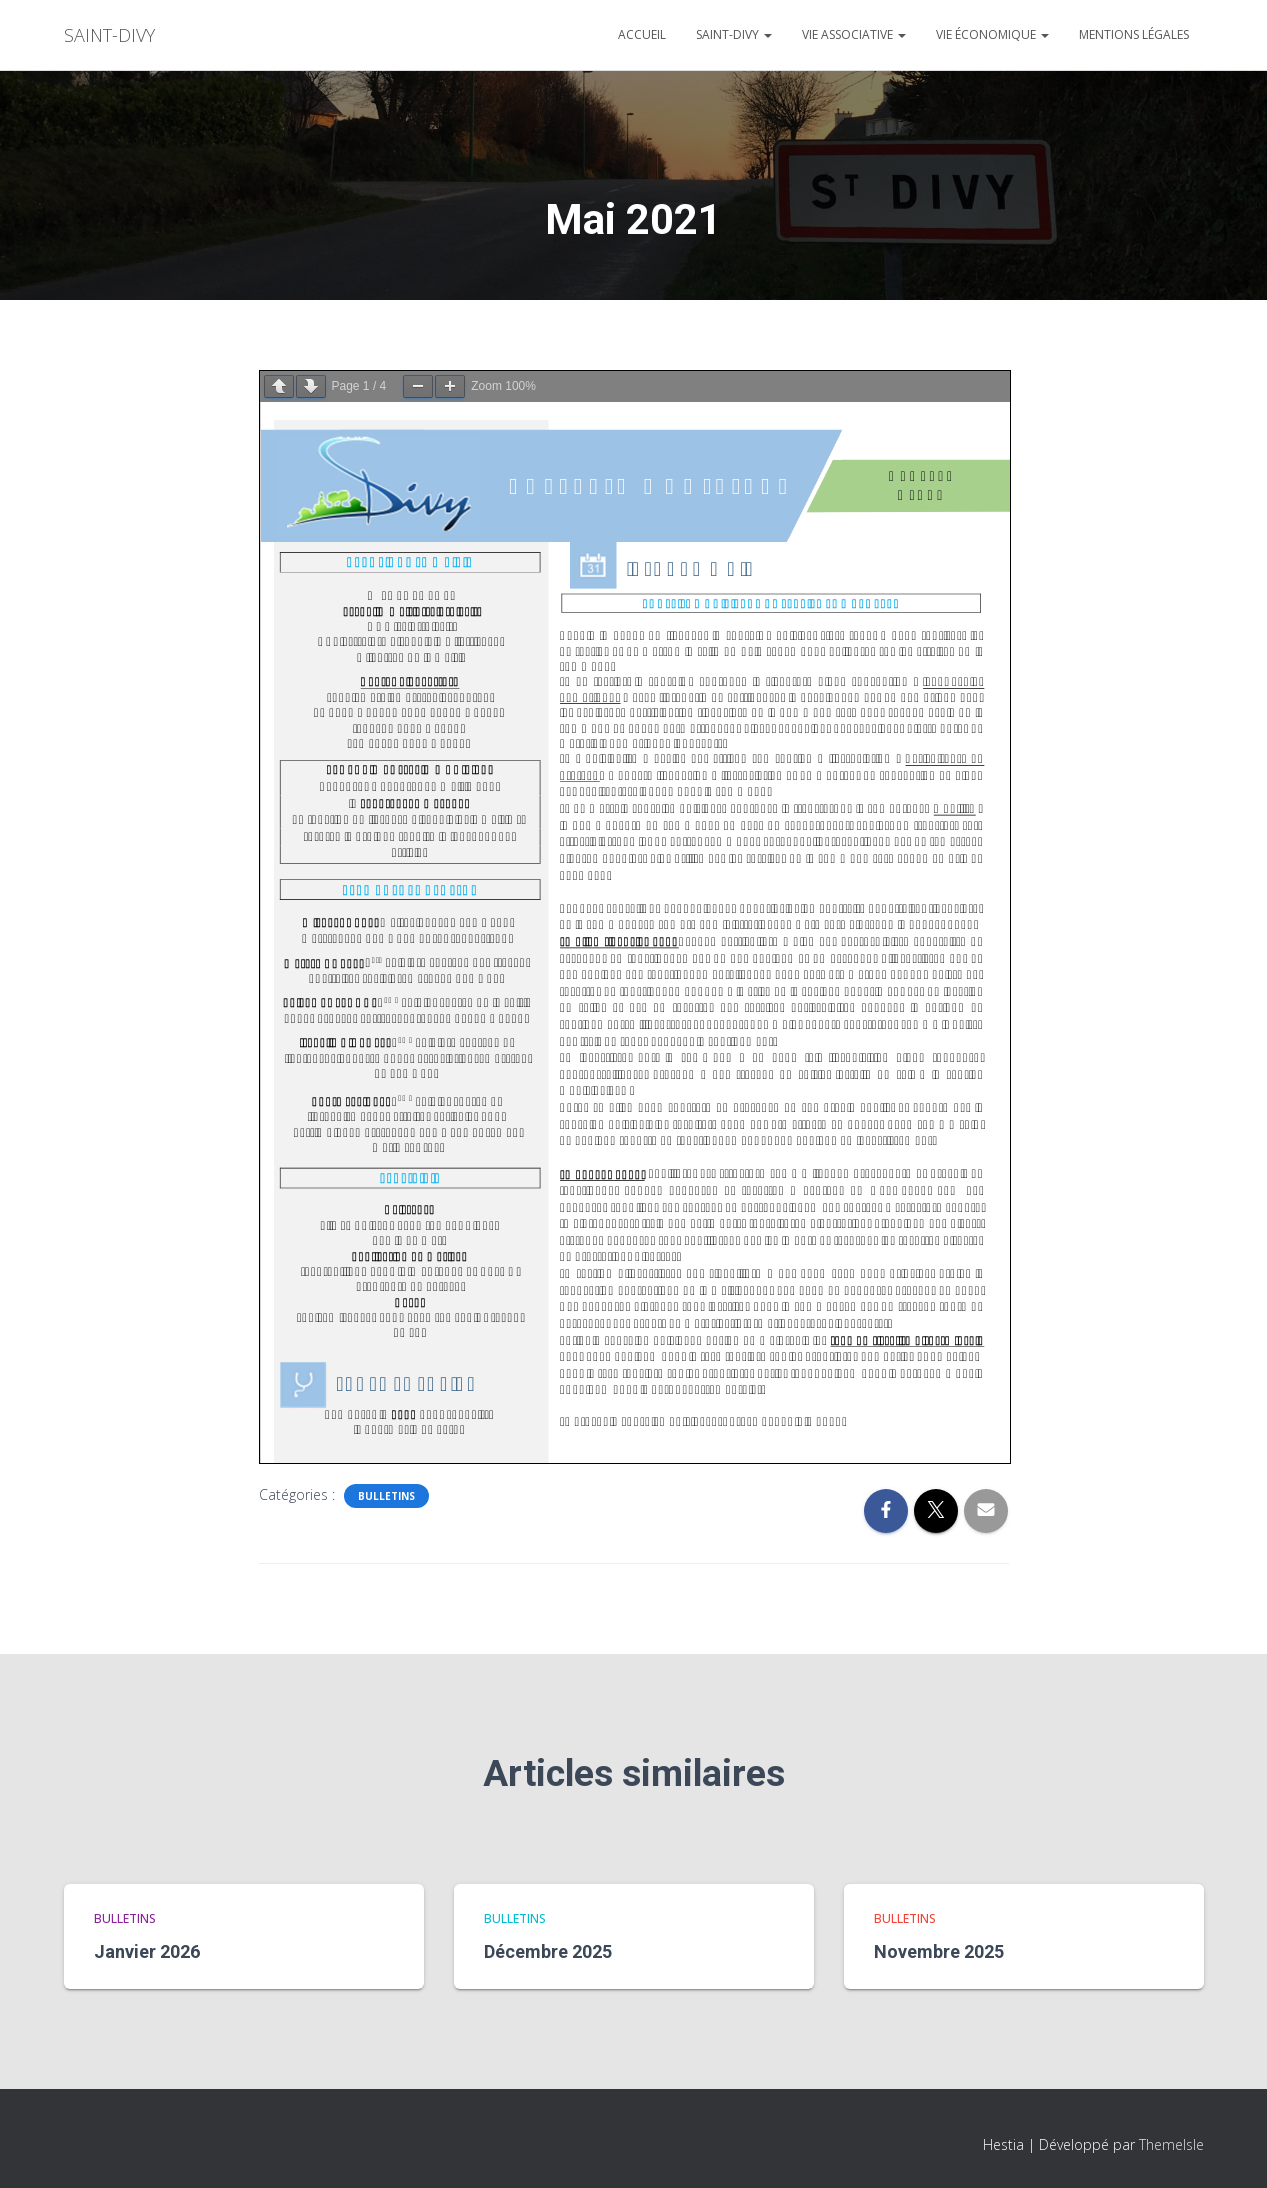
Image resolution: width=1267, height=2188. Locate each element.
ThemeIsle (1171, 2144)
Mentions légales (1134, 34)
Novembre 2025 (939, 1951)
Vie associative (854, 34)
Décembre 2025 (548, 1951)
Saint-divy (734, 34)
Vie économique (992, 34)
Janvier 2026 (147, 1951)
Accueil (642, 34)
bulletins (386, 1496)
